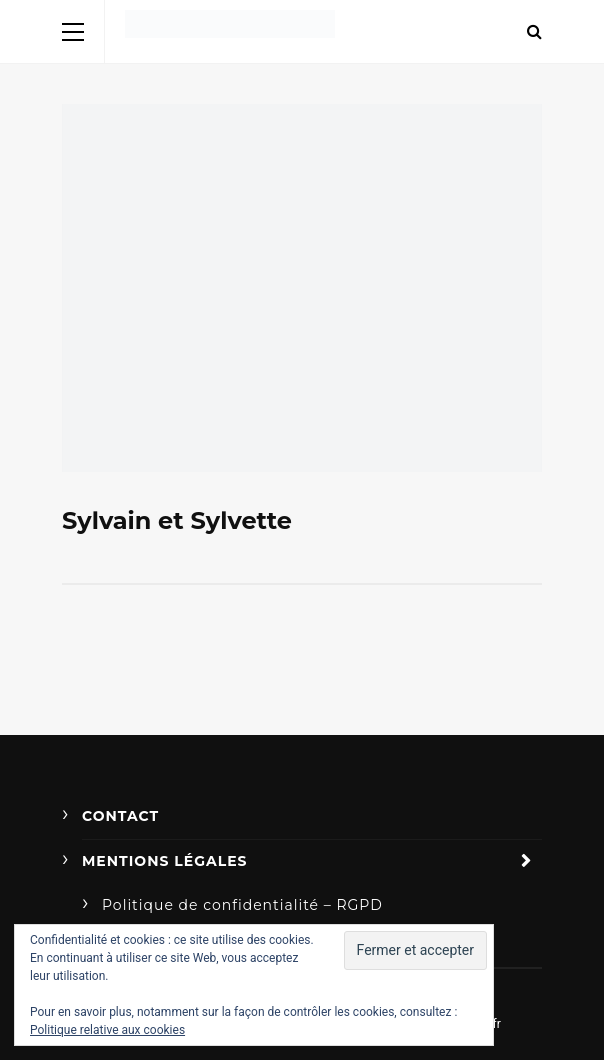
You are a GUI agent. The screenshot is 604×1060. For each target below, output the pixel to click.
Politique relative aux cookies (107, 1030)
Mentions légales (165, 861)
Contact (120, 816)
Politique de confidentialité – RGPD (242, 905)
